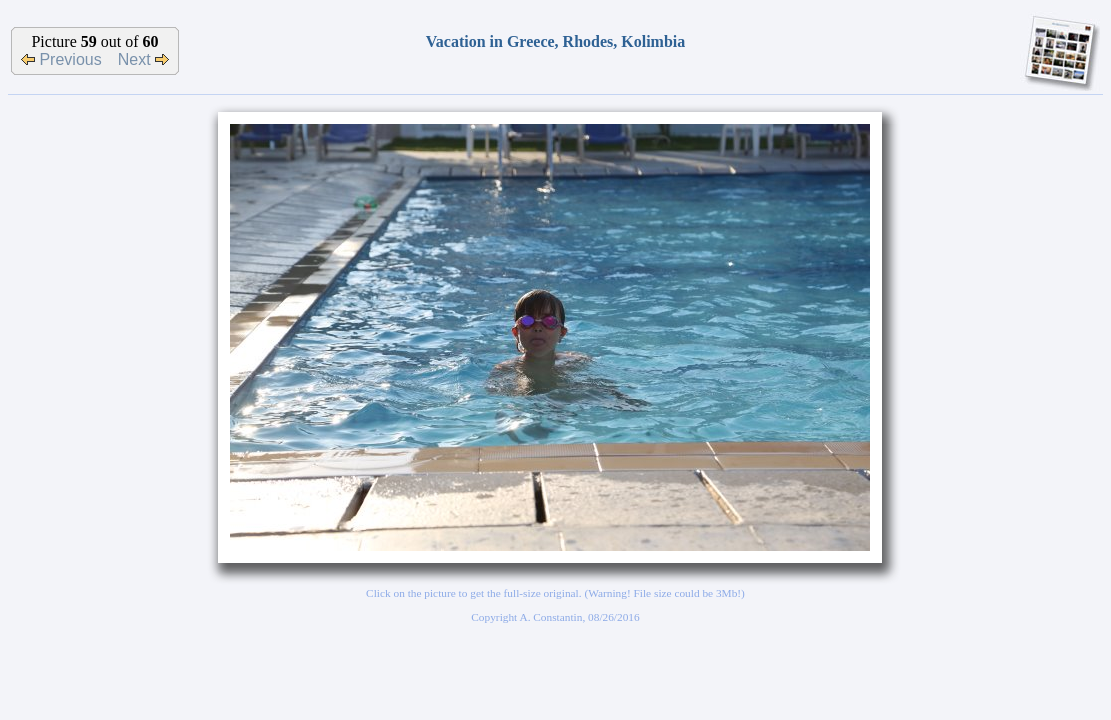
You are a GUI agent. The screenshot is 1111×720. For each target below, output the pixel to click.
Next (143, 59)
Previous (61, 59)
